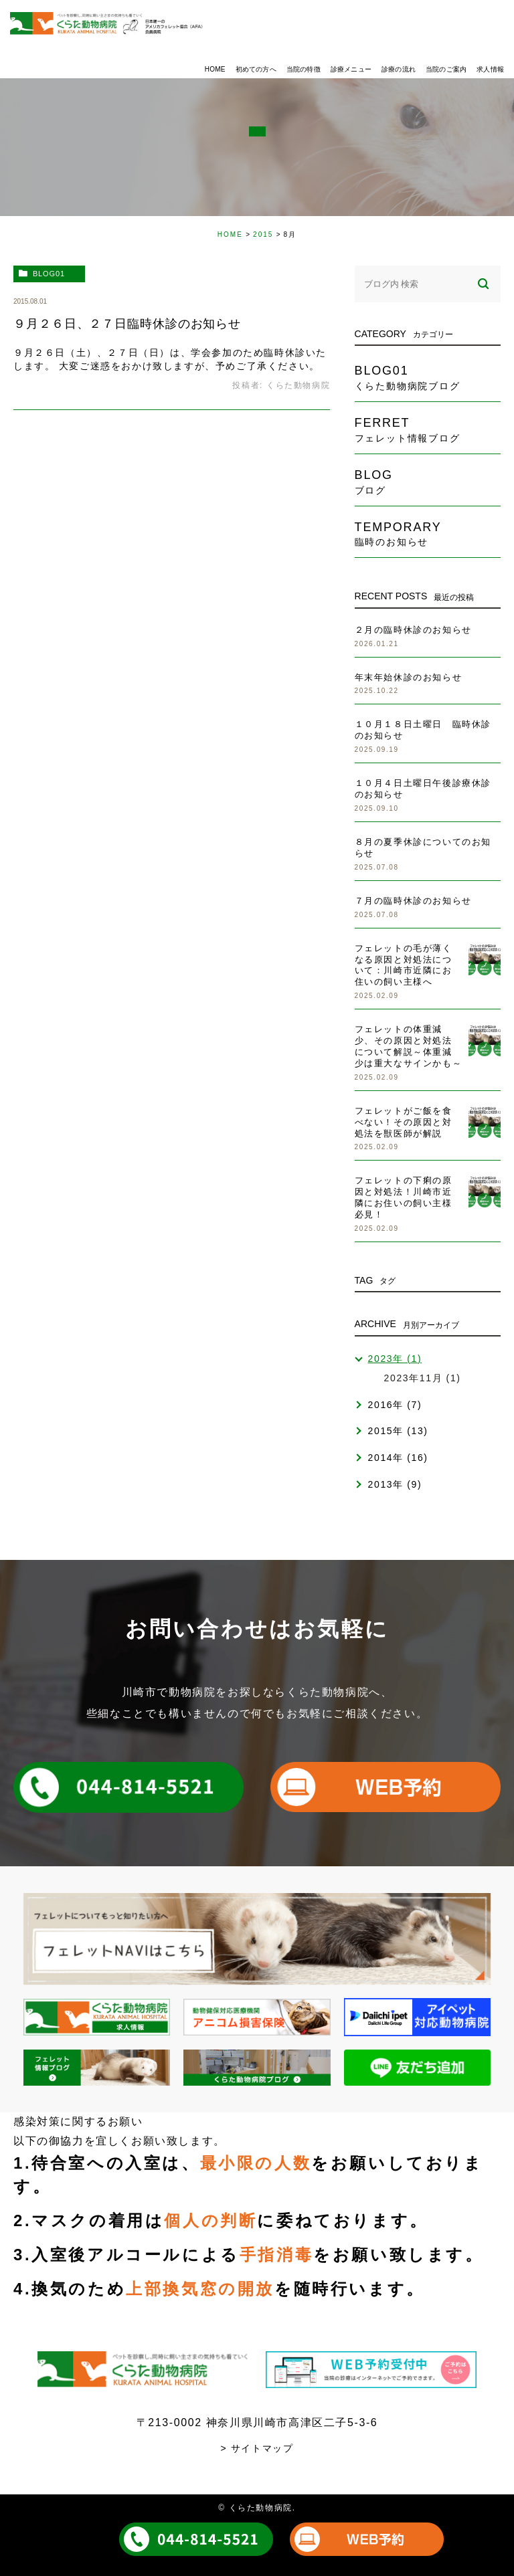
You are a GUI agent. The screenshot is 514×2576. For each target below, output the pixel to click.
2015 (263, 234)
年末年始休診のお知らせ (408, 677)
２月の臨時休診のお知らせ (413, 630)
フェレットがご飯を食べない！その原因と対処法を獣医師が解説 (403, 1122)
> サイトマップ (257, 2448)
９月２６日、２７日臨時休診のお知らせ (127, 323)
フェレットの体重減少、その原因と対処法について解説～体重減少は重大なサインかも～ (408, 1046)
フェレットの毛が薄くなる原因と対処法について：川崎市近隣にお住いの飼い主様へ (403, 965)
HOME (230, 234)
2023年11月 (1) (422, 1378)
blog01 (49, 274)
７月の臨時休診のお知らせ (413, 901)
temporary (428, 533)
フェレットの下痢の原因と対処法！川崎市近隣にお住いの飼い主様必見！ (403, 1197)
